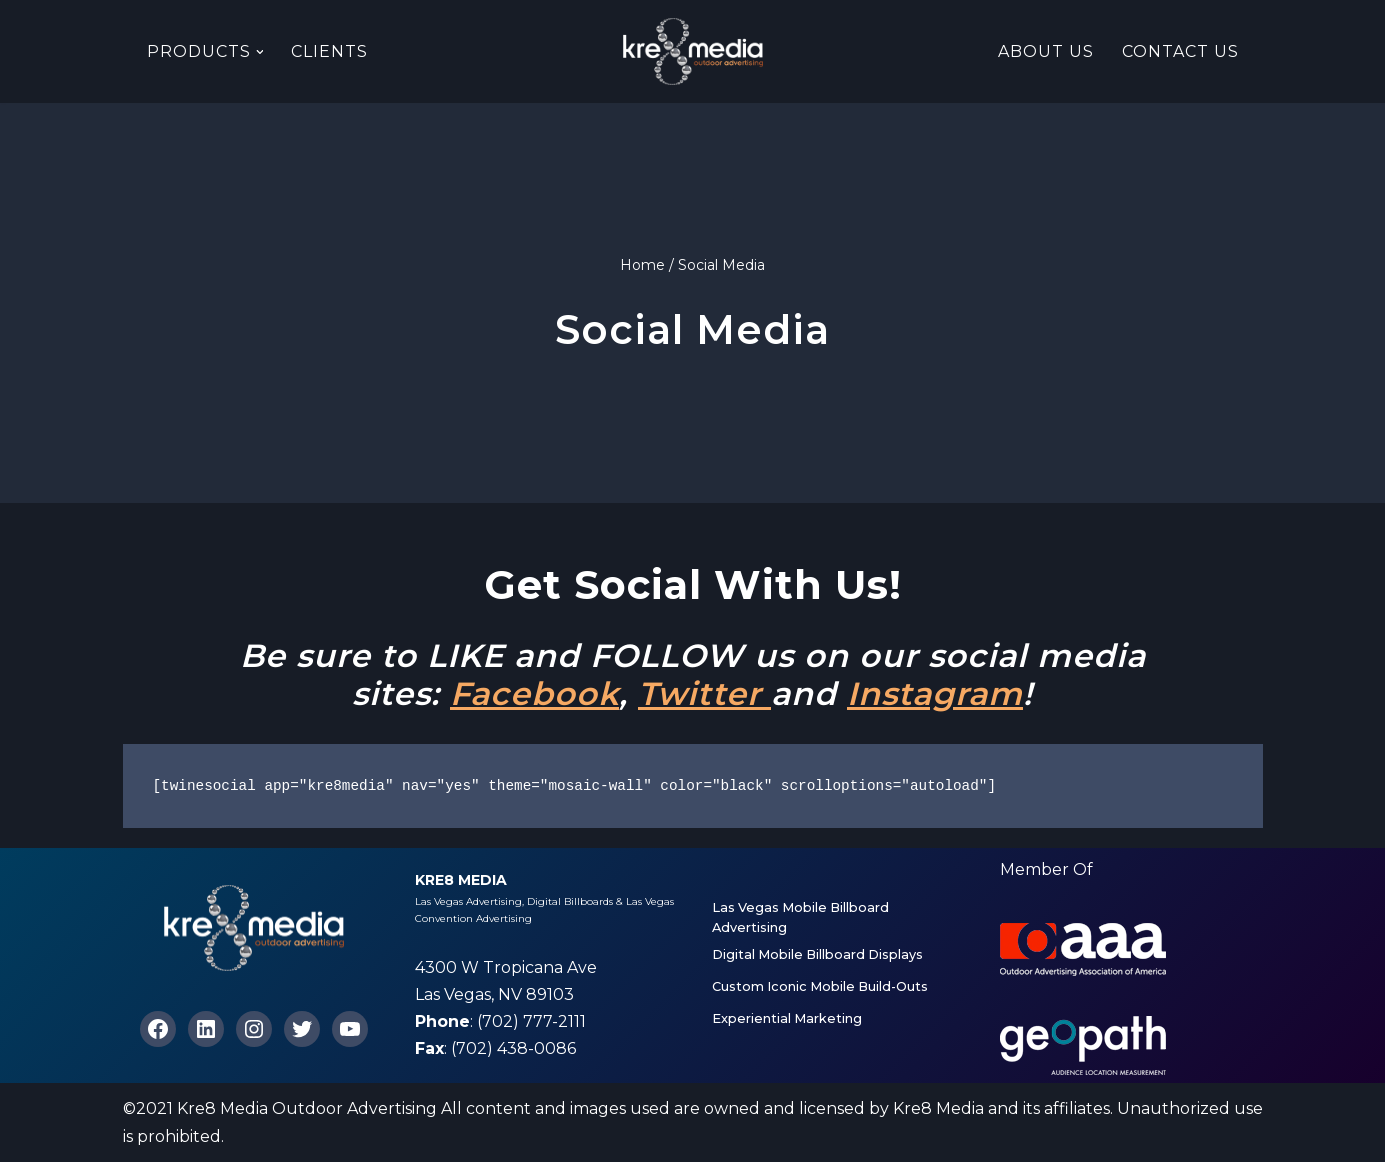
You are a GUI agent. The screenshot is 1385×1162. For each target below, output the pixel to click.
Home (642, 265)
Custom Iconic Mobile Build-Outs (820, 986)
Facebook (534, 693)
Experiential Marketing (787, 1018)
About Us (1046, 51)
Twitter (704, 693)
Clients (330, 51)
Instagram (935, 693)
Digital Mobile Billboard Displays (817, 954)
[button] (260, 52)
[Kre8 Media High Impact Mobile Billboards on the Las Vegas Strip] (693, 51)
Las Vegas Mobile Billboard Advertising (800, 917)
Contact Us (1180, 51)
